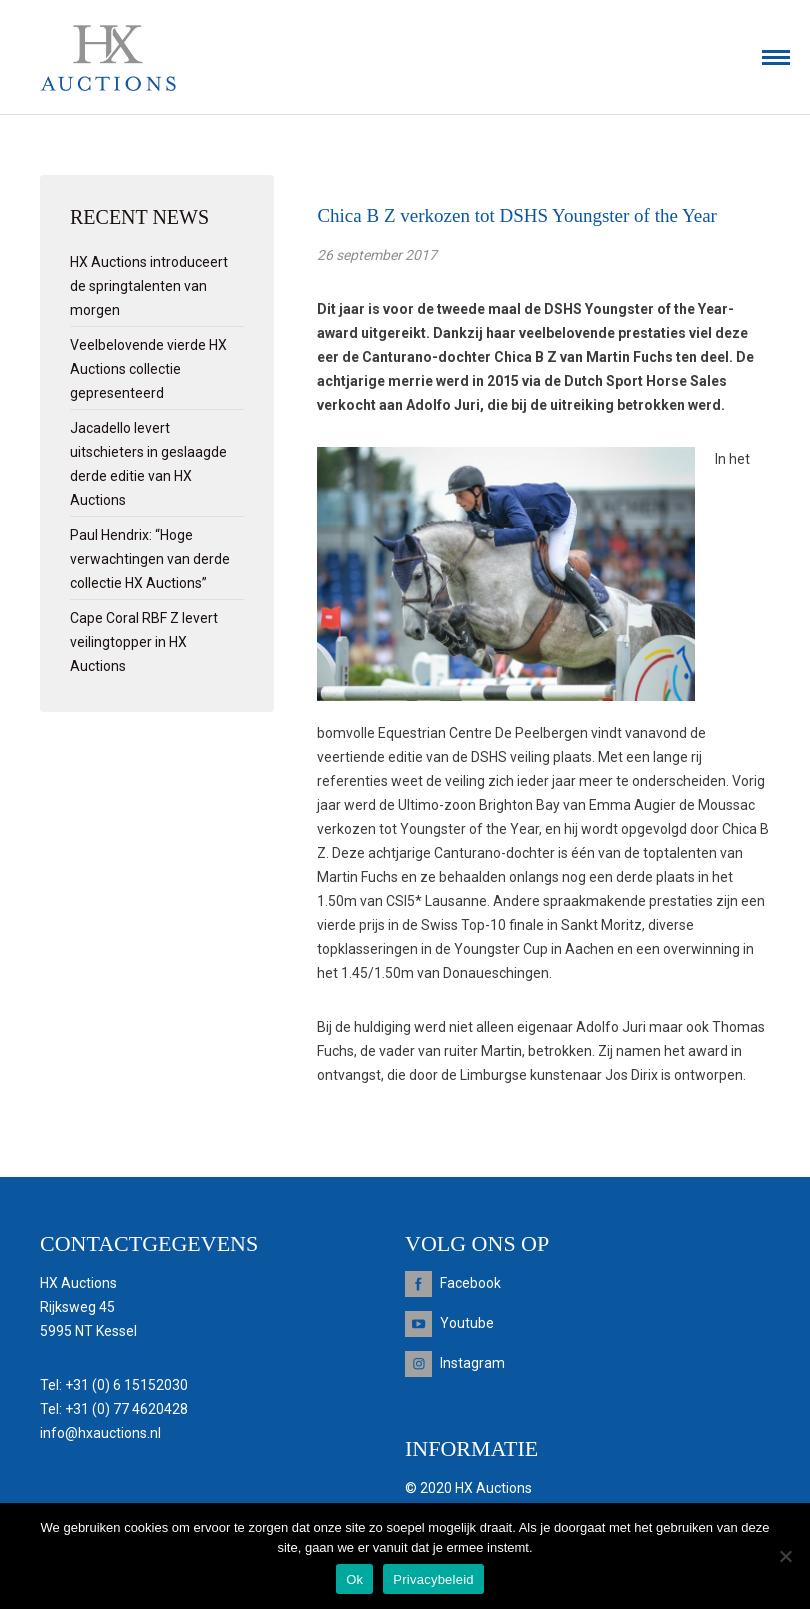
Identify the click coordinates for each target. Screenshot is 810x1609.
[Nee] (785, 1556)
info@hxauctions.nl (100, 1433)
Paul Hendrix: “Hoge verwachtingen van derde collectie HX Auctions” (150, 559)
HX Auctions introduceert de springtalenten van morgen (149, 286)
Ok (354, 1579)
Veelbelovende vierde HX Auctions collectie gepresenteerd (148, 369)
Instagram (472, 1363)
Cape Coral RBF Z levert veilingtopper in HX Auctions (144, 642)
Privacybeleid (433, 1579)
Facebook (470, 1283)
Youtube (467, 1323)
